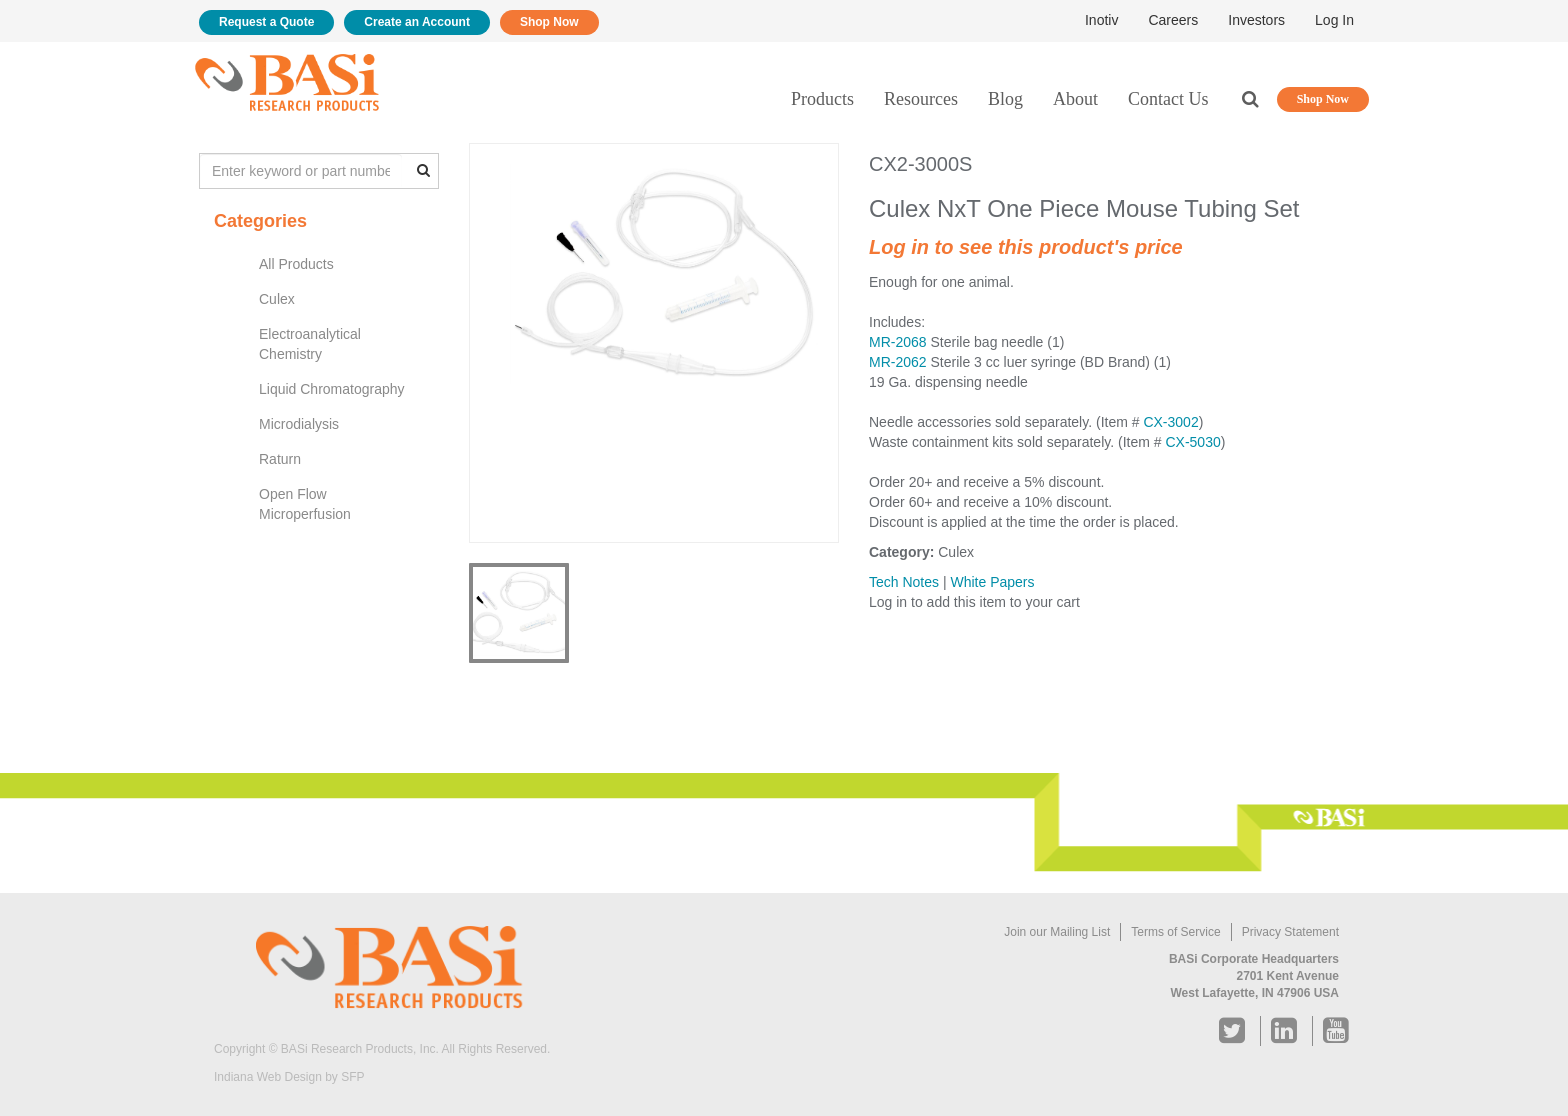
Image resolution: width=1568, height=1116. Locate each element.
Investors (1256, 20)
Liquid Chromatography (332, 389)
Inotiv (1101, 20)
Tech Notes (904, 582)
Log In (1334, 20)
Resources (921, 99)
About (1075, 99)
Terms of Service (1175, 932)
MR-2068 (898, 342)
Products (822, 99)
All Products (296, 264)
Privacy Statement (1290, 932)
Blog (1005, 99)
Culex (277, 299)
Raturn (280, 459)
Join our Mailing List (1057, 932)
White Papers (992, 582)
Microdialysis (299, 424)
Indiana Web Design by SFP (289, 1077)
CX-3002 (1170, 422)
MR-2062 (898, 362)
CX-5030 (1192, 442)
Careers (1173, 20)
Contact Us (1168, 99)
